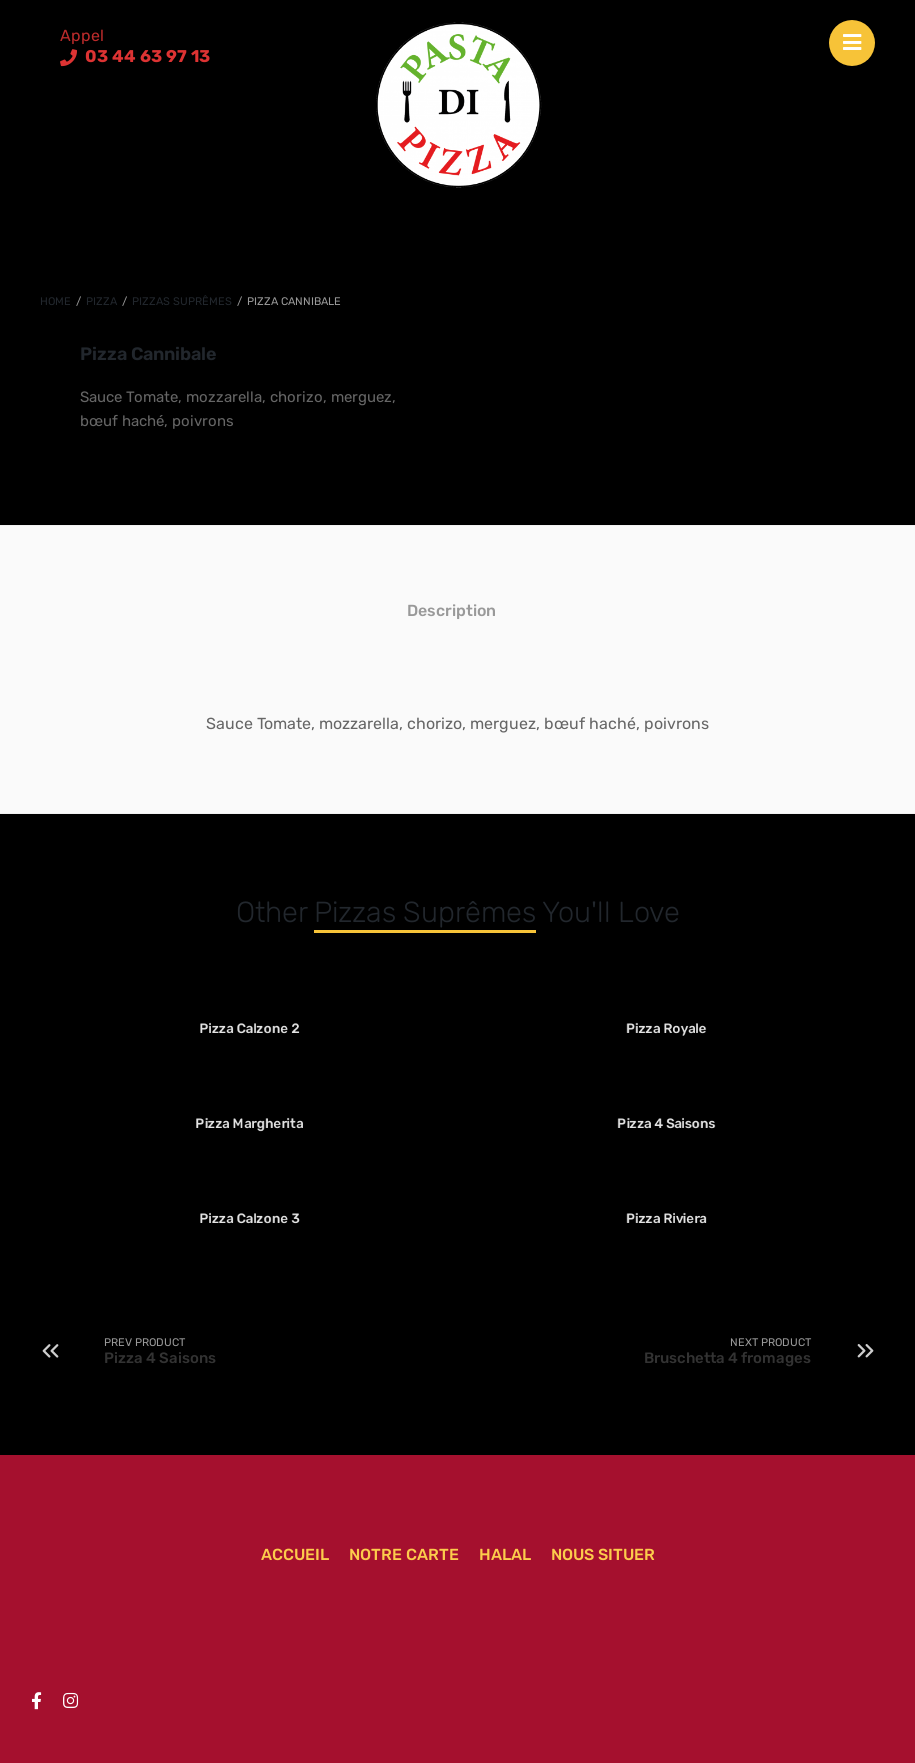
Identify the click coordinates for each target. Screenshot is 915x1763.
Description (451, 610)
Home (55, 301)
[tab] (451, 610)
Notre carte (404, 1554)
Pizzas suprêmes (182, 301)
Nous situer (603, 1554)
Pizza (101, 301)
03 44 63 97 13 (145, 56)
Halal (505, 1554)
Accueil (295, 1554)
